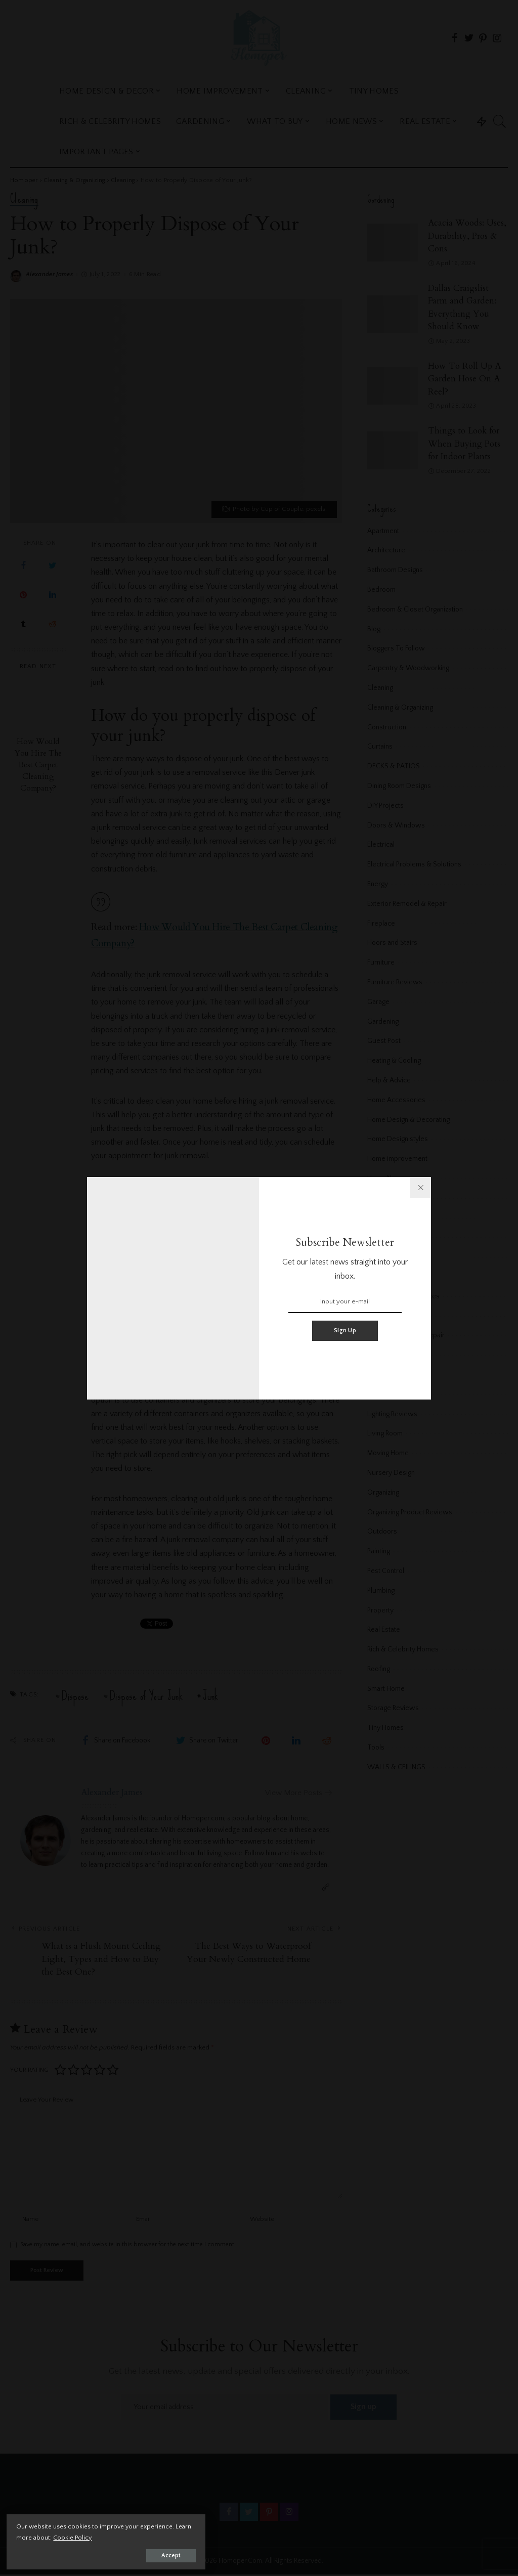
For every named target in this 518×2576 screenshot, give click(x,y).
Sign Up (345, 1330)
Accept (124, 2554)
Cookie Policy (126, 2536)
